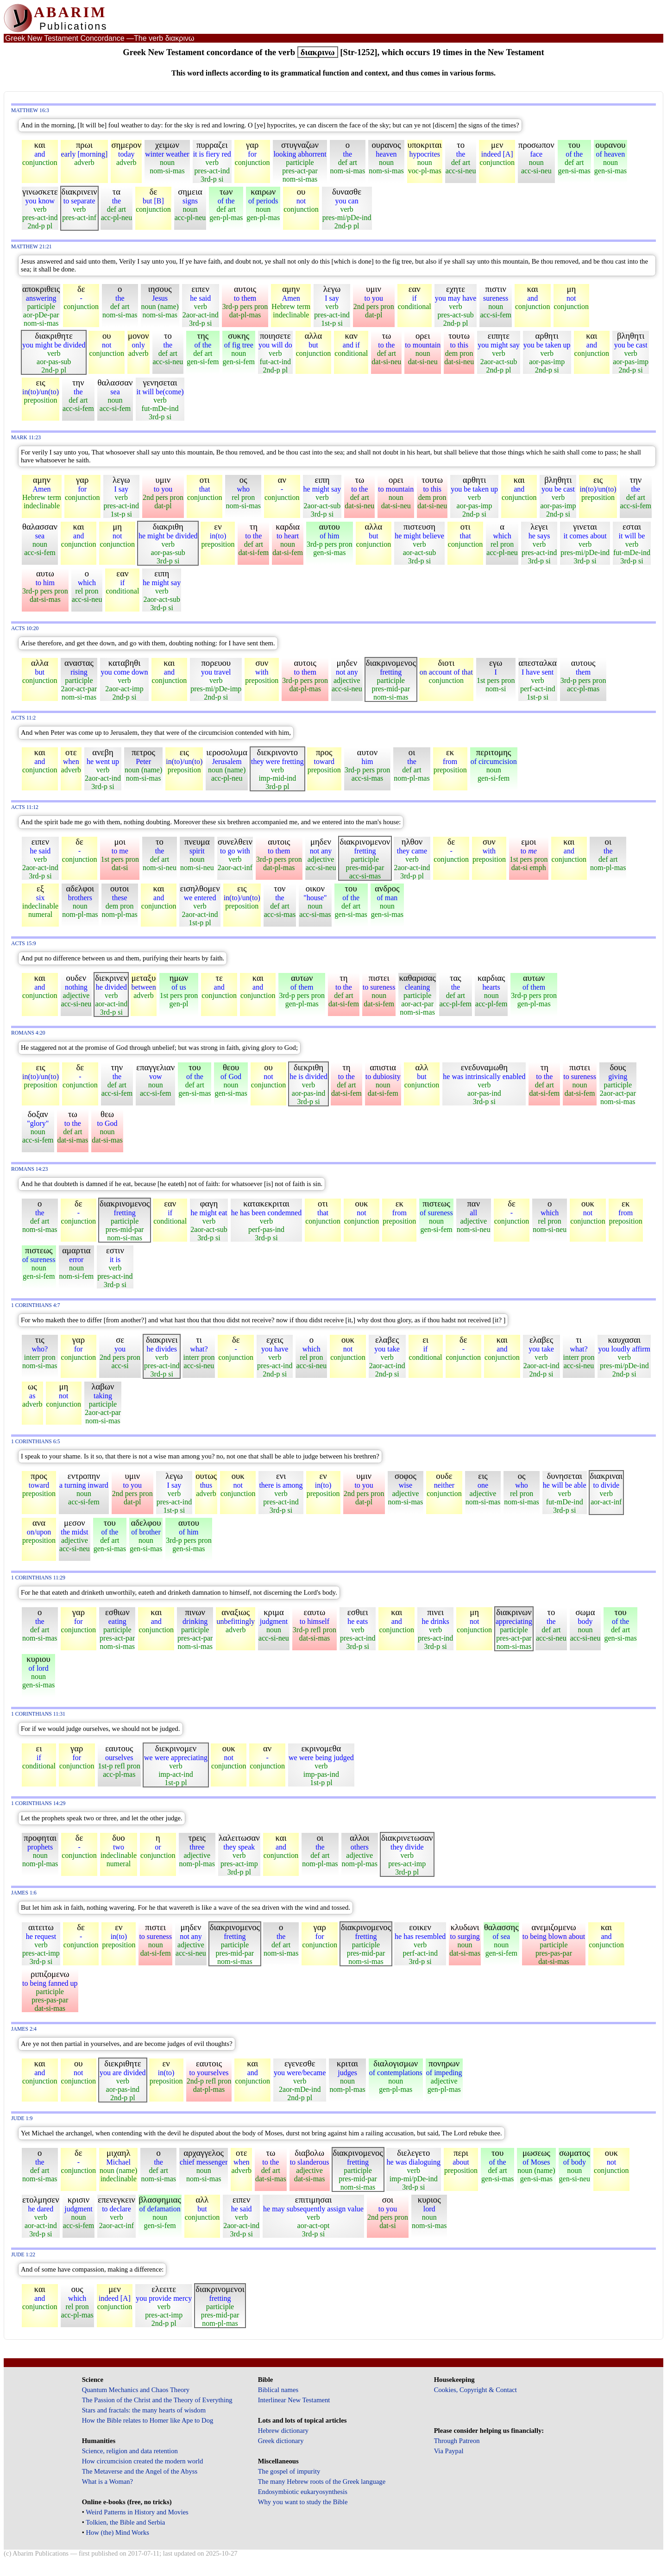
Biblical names (278, 2389)
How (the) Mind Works (117, 2532)
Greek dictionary (281, 2440)
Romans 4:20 (28, 1033)
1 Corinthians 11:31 (38, 1714)
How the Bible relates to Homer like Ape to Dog (148, 2420)
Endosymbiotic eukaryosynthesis (302, 2491)
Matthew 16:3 (30, 110)
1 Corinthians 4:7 (35, 1305)
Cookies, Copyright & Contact (475, 2389)
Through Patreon (457, 2440)
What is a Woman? (107, 2481)
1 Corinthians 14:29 (38, 1803)
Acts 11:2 (23, 718)
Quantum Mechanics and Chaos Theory (136, 2389)
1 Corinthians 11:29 (38, 1578)
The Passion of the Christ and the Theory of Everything (157, 2400)
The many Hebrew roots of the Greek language (322, 2481)
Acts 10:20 (24, 628)
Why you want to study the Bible (303, 2502)
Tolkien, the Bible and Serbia (125, 2522)
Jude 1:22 (23, 2255)
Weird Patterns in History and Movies (137, 2512)
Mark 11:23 (26, 438)
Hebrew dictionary (283, 2430)
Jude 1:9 (21, 2118)
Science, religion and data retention (130, 2451)
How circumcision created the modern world (142, 2461)
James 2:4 (24, 2029)
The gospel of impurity (289, 2471)
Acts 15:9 (23, 944)
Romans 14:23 (29, 1169)
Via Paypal (449, 2451)
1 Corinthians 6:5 (35, 1442)
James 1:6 (24, 1893)
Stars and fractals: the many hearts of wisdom (144, 2410)
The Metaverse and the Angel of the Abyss (140, 2471)
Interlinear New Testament (294, 2400)
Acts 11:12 (24, 807)
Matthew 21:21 (31, 247)
